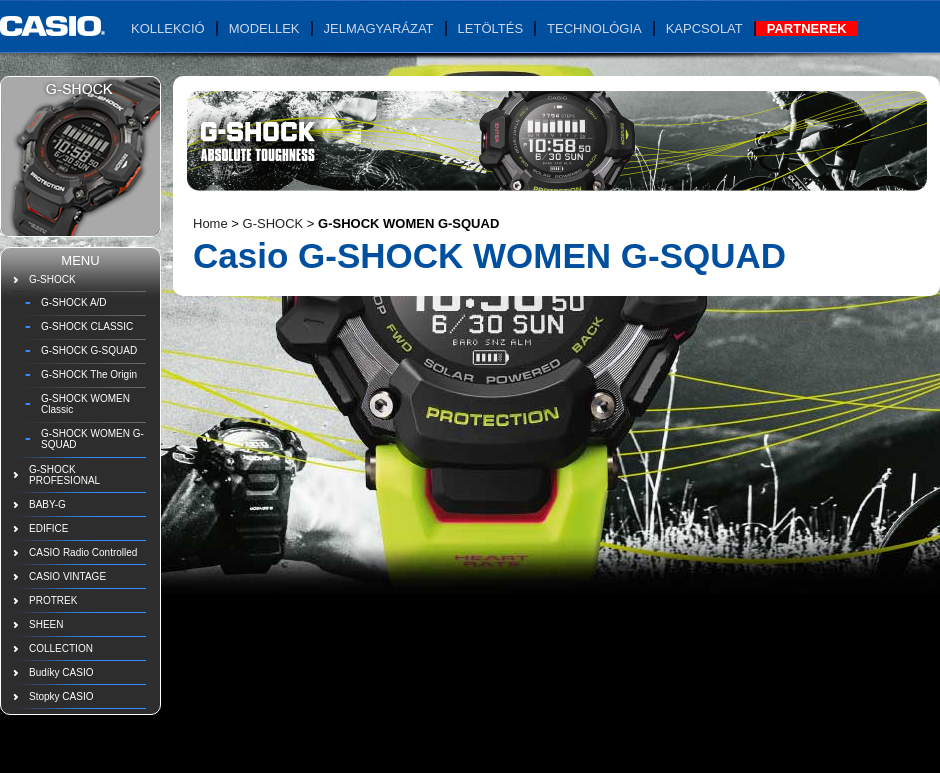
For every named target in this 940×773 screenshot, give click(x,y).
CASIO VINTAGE (67, 576)
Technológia (594, 28)
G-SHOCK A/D (74, 302)
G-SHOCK (52, 279)
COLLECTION (61, 648)
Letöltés (491, 28)
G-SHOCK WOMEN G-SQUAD (92, 439)
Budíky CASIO (61, 672)
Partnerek (807, 28)
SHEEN (46, 624)
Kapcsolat (704, 28)
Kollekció (168, 28)
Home (210, 223)
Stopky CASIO (61, 696)
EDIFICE (48, 528)
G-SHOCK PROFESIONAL (64, 475)
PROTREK (53, 600)
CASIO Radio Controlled (83, 552)
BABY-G (47, 504)
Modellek (264, 28)
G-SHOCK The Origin (89, 374)
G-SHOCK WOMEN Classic (85, 404)
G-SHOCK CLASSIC (87, 326)
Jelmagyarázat (379, 28)
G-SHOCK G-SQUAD (89, 350)
